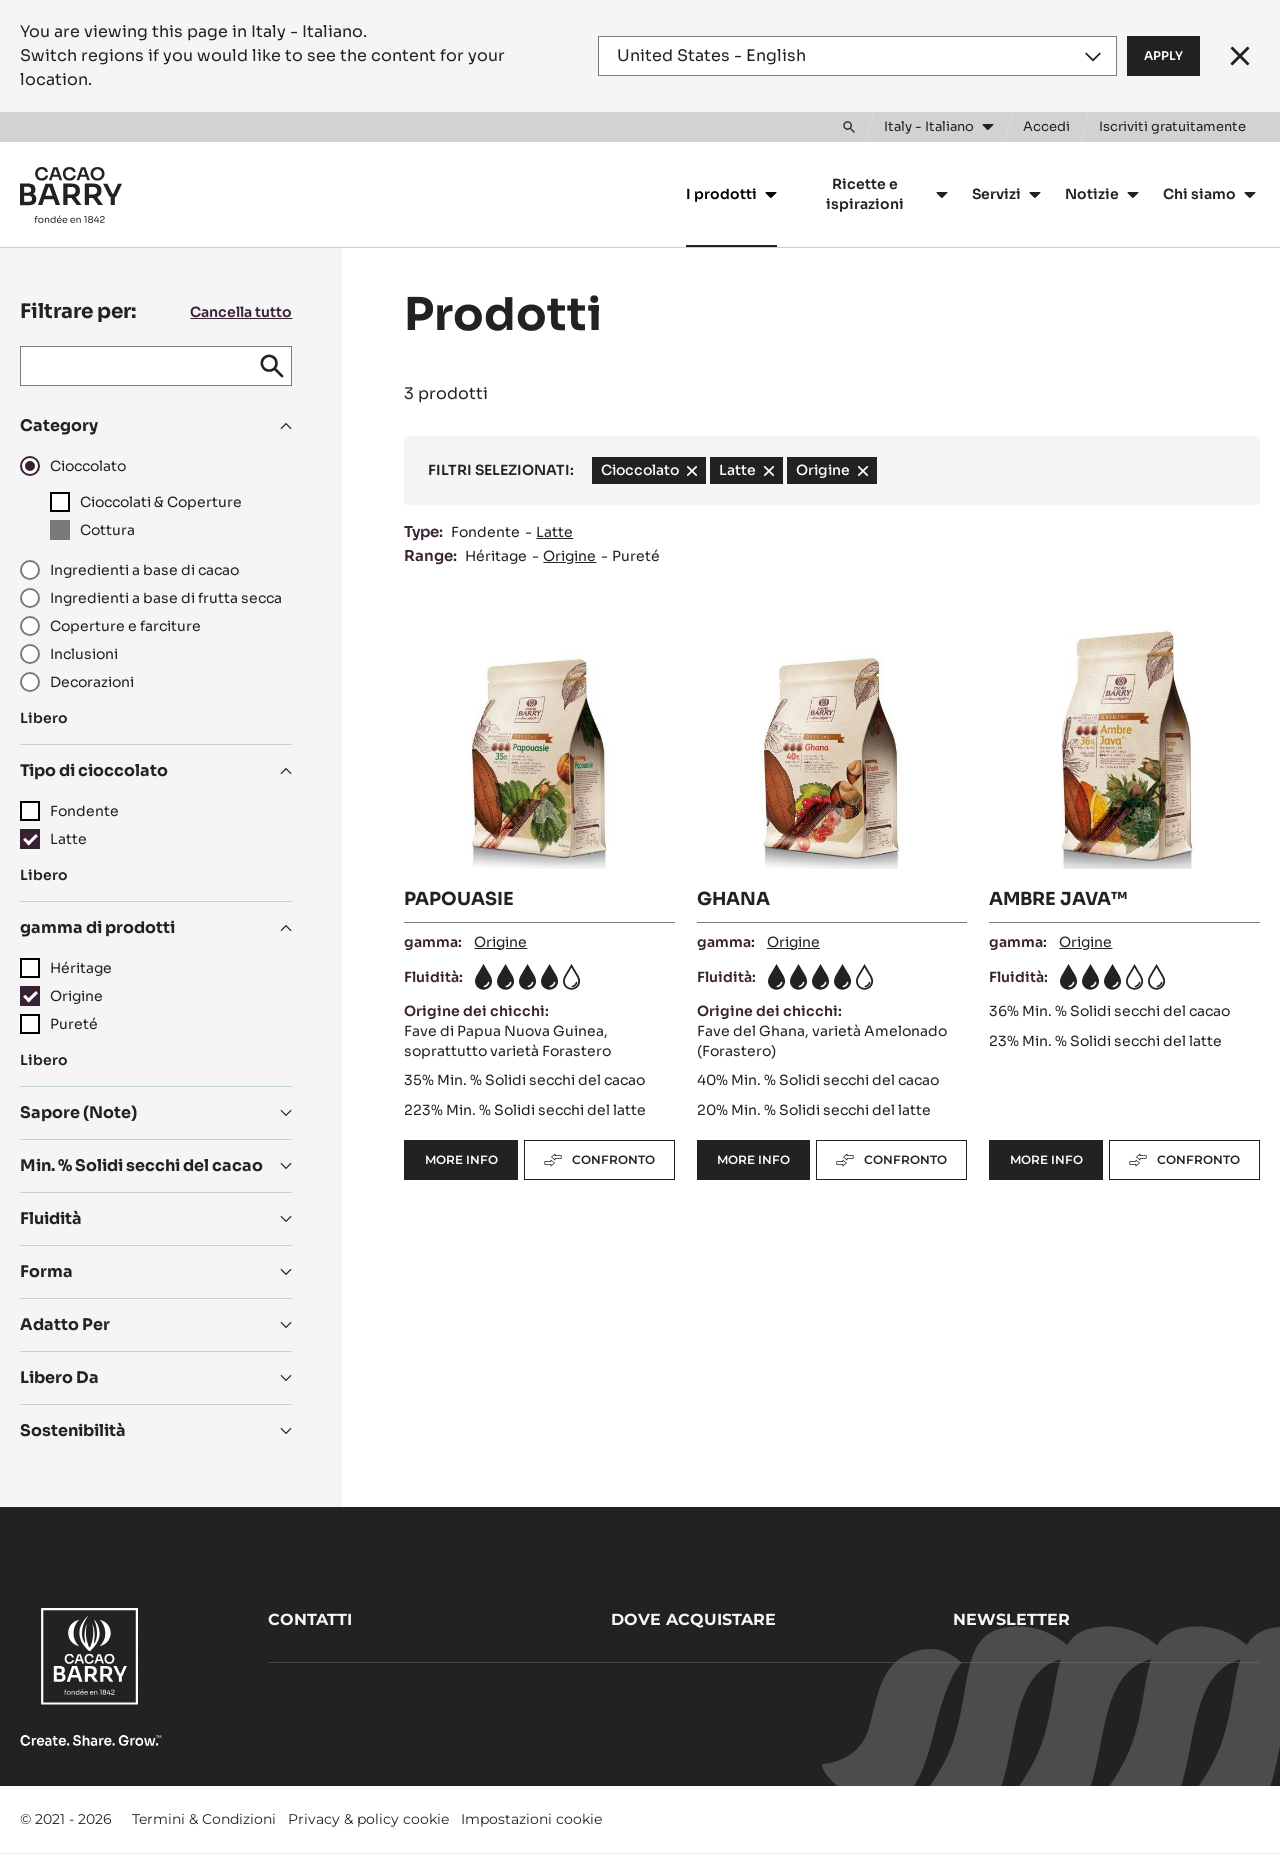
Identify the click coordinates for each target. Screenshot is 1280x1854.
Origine (569, 556)
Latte (554, 532)
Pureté (636, 556)
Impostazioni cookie (531, 1819)
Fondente (485, 532)
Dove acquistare (693, 1619)
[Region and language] (857, 56)
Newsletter (1011, 1619)
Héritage (496, 556)
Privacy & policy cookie (368, 1819)
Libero (44, 718)
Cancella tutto (241, 312)
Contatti (310, 1619)
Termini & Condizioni (204, 1819)
